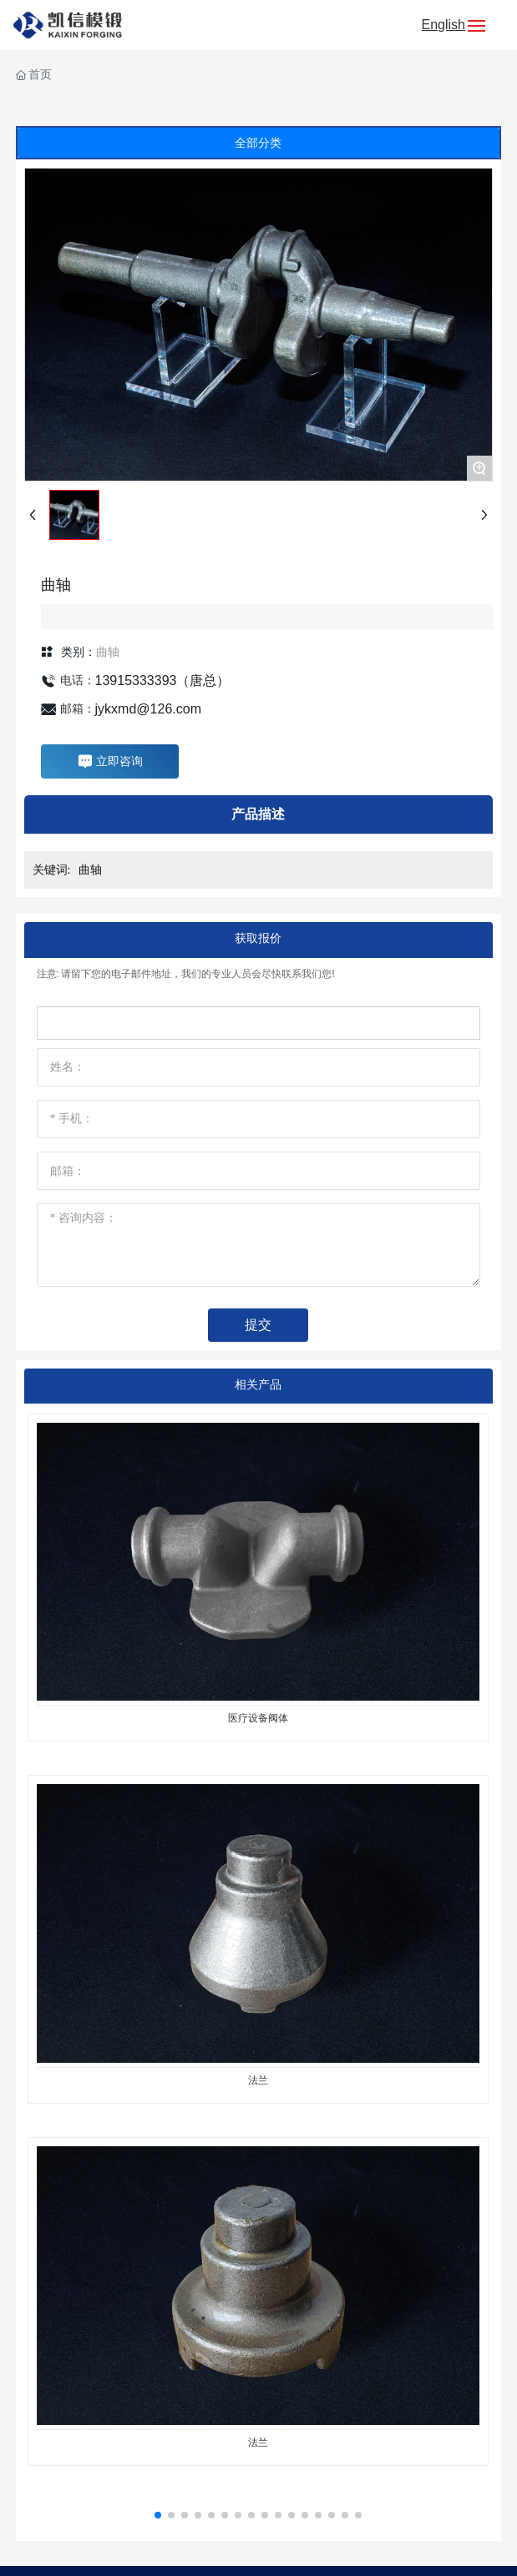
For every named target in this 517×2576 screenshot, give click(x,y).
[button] (158, 2515)
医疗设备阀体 (258, 1718)
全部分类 (258, 142)
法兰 (258, 2080)
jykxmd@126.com (148, 709)
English (443, 25)
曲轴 (107, 651)
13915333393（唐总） (163, 680)
